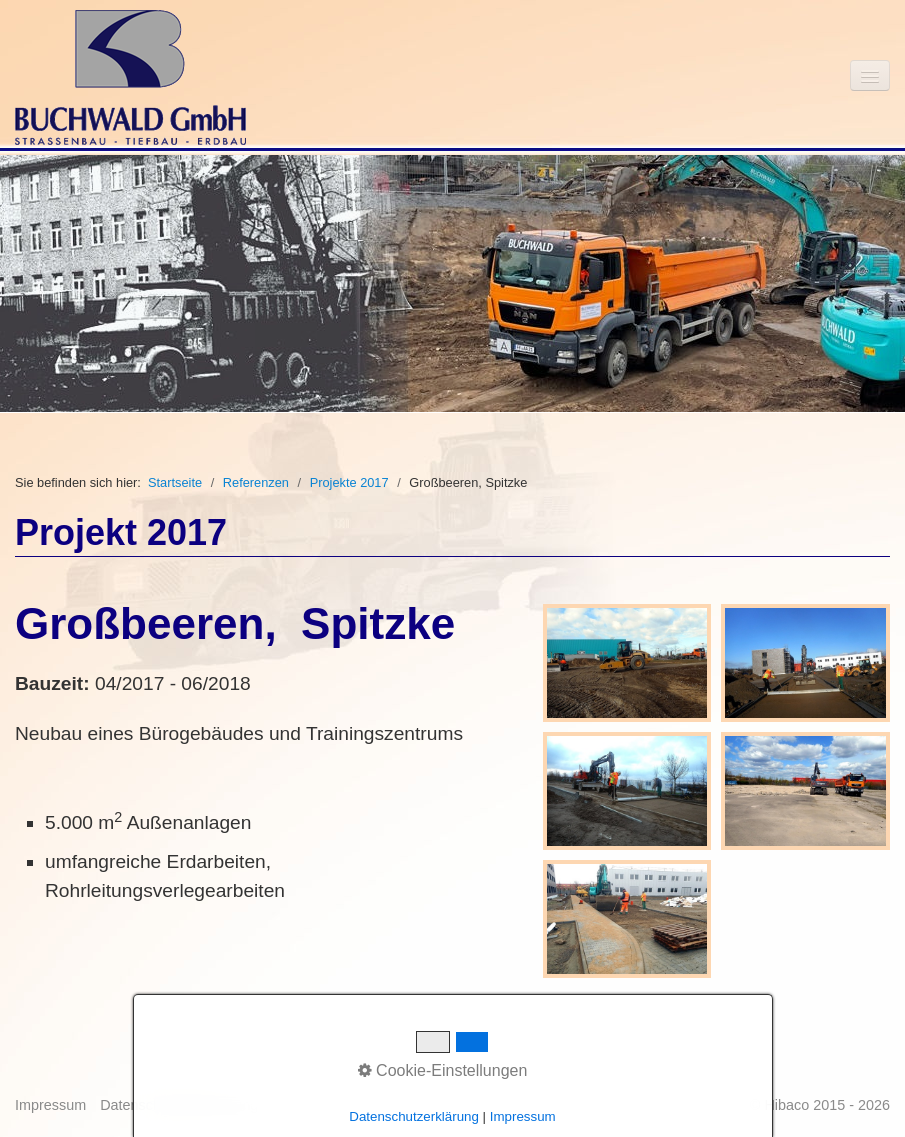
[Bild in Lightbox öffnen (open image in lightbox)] (627, 663)
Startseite (175, 482)
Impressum (50, 1105)
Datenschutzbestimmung (179, 1105)
